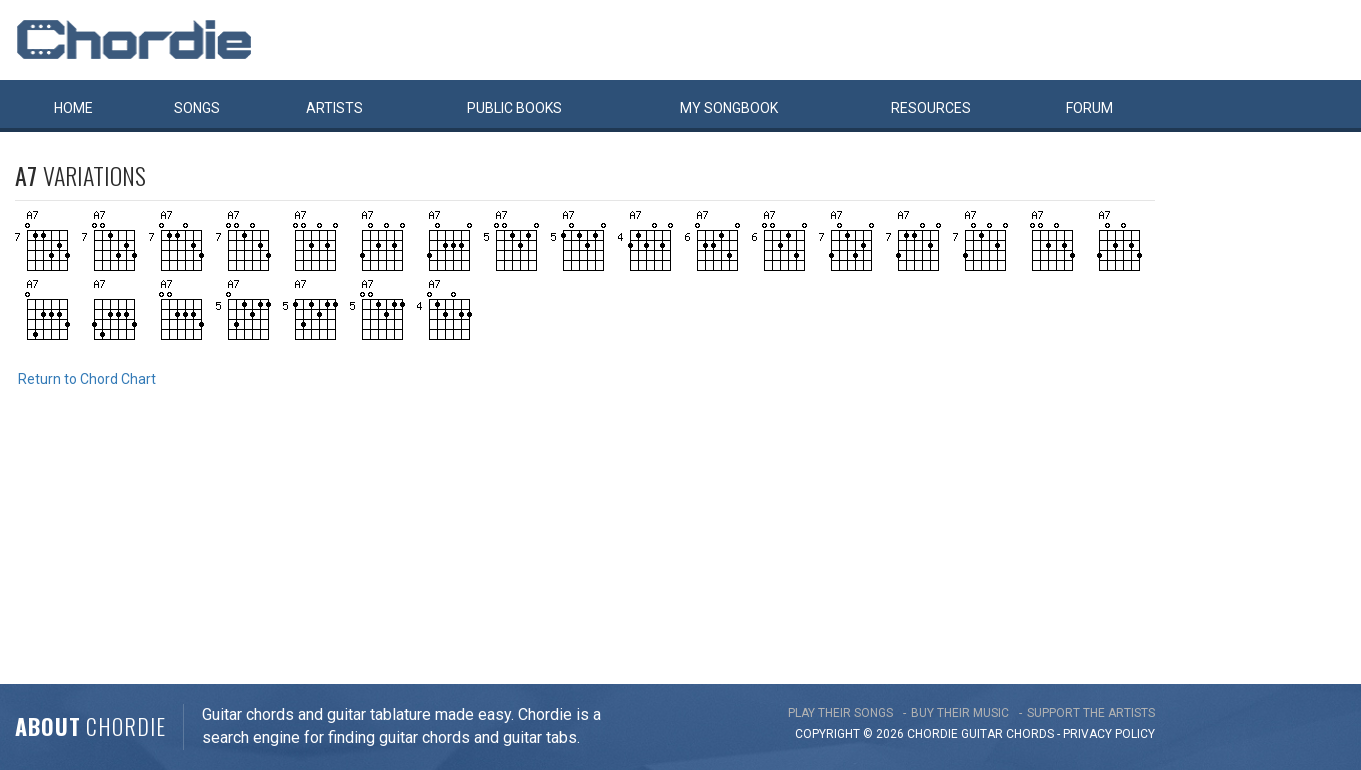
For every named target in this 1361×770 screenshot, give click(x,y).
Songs (197, 108)
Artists (334, 108)
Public (514, 108)
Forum (1089, 108)
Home (73, 108)
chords (1030, 734)
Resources (931, 108)
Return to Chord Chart (87, 379)
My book (729, 108)
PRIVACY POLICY (1109, 734)
